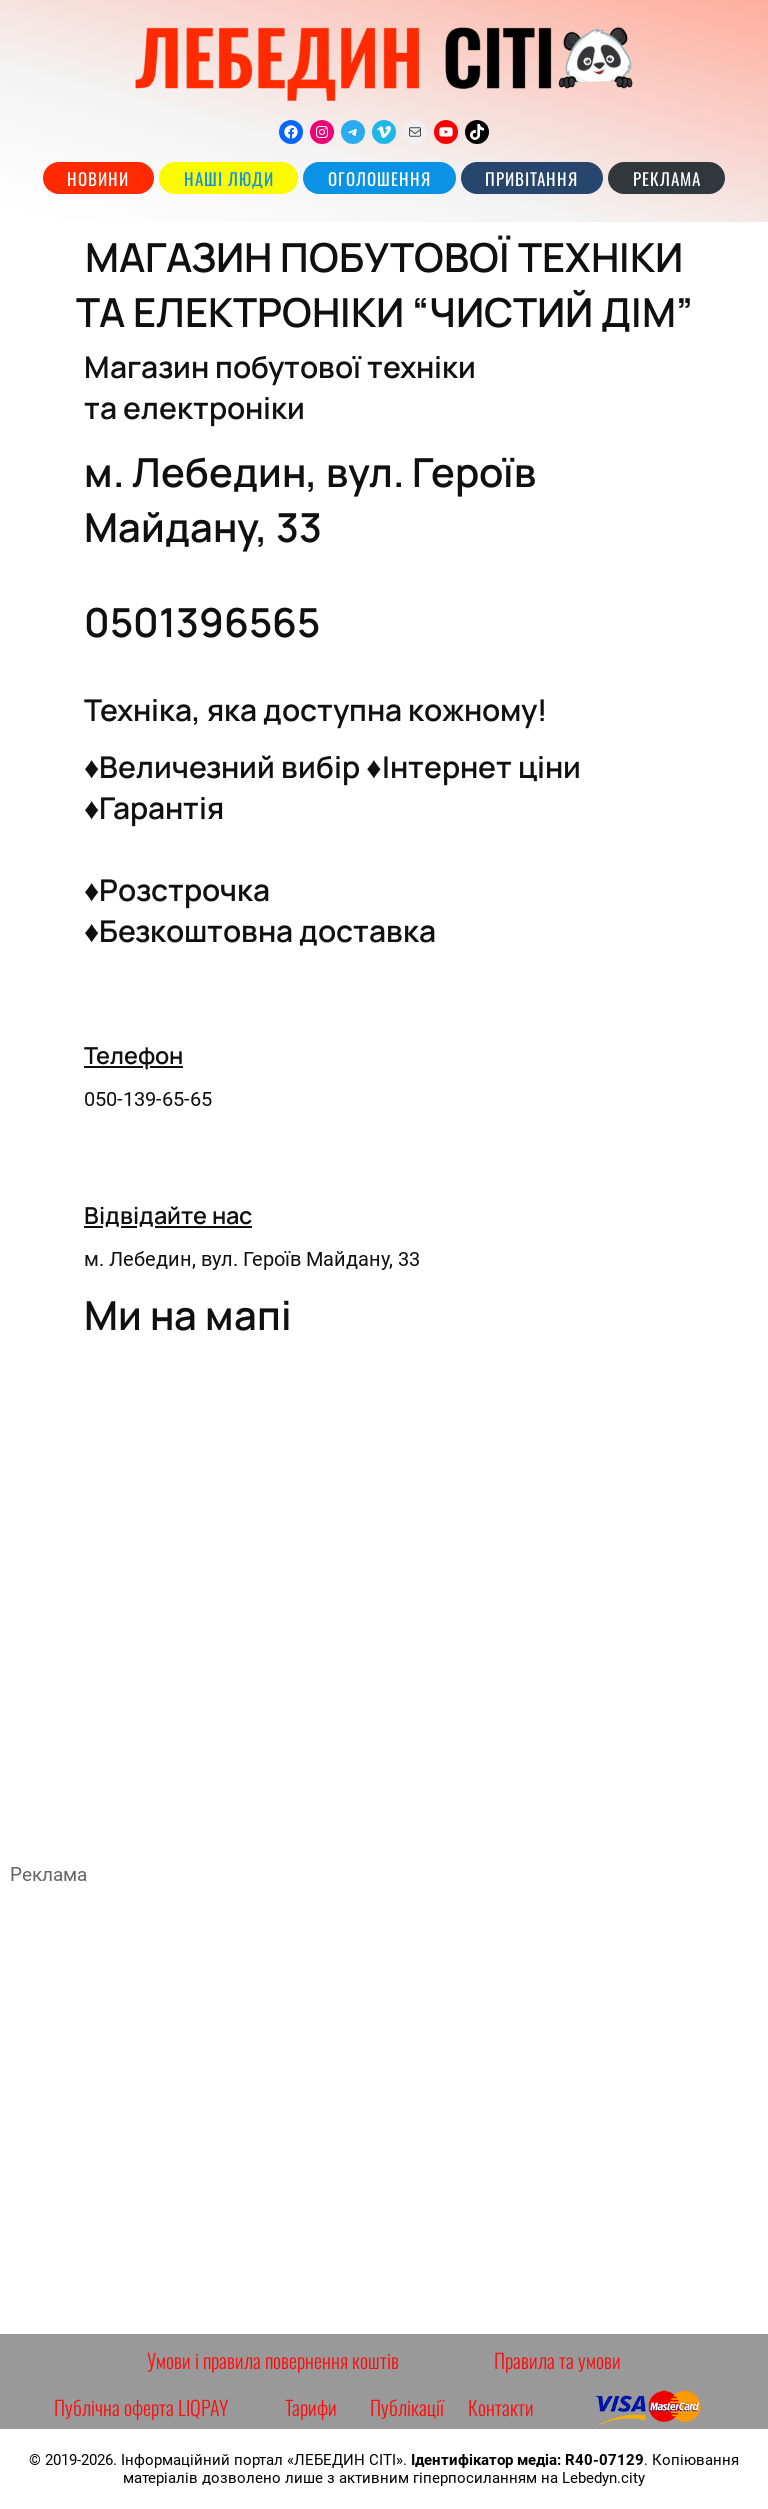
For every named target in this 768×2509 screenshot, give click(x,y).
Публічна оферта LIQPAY (141, 2407)
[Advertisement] (384, 2110)
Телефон (133, 1055)
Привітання (531, 178)
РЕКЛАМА (667, 178)
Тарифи (311, 2407)
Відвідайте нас (168, 1215)
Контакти (501, 2407)
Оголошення (379, 178)
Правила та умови (557, 2360)
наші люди (229, 178)
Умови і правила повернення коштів (273, 2360)
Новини (98, 178)
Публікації (407, 2407)
